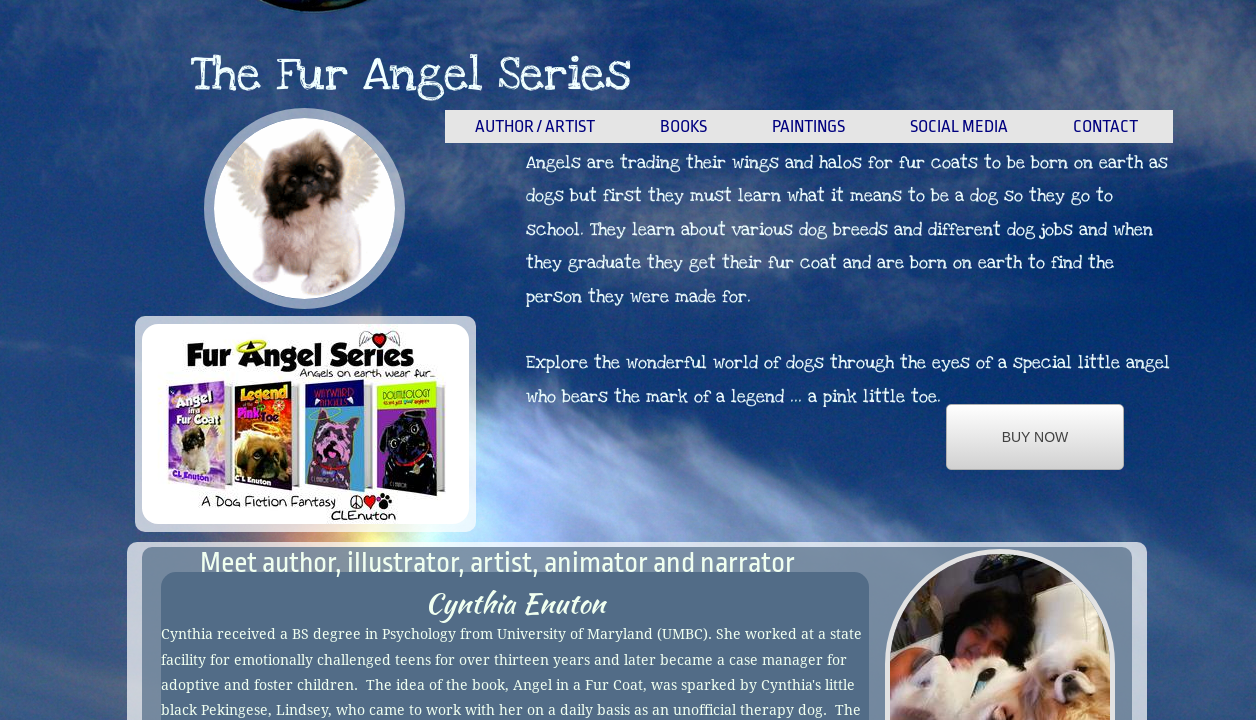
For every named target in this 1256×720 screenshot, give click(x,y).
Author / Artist (535, 126)
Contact (1105, 126)
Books (683, 126)
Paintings (808, 126)
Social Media (959, 126)
